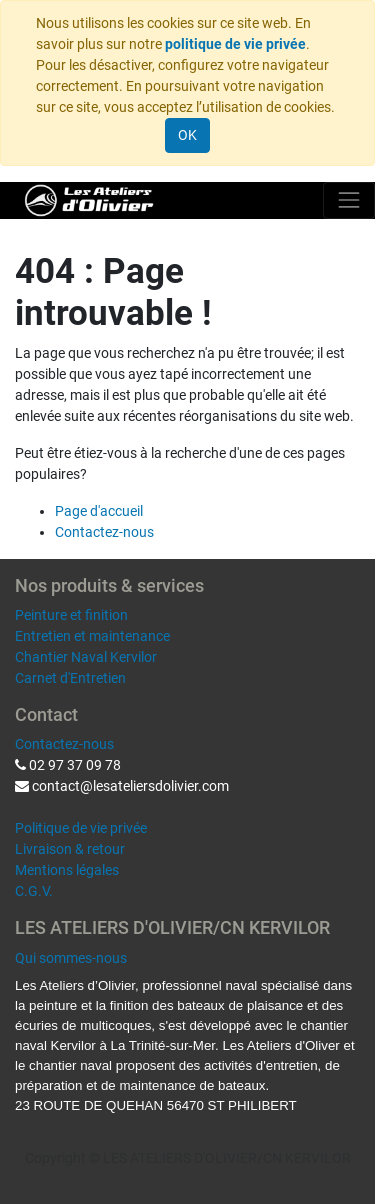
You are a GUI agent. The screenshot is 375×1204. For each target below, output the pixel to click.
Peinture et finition (71, 615)
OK (187, 135)
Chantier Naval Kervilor (86, 657)
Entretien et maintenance (92, 636)
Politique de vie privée (81, 828)
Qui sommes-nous (71, 958)
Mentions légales (67, 870)
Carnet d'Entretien (70, 678)
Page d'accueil (99, 511)
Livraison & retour (70, 849)
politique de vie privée (235, 44)
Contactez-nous (104, 532)
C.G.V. (34, 891)
